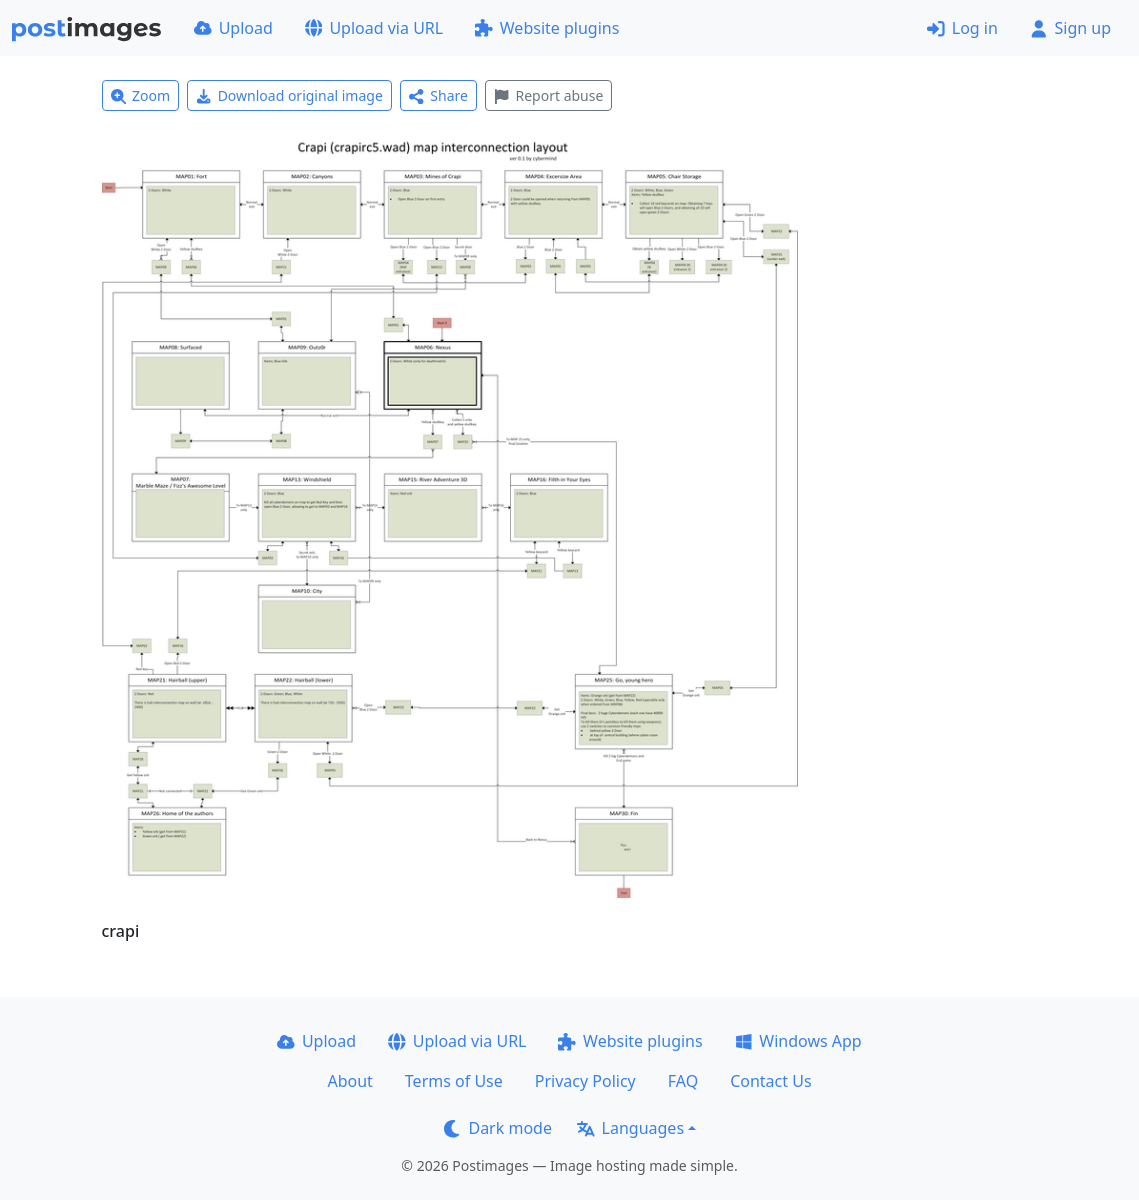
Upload (233, 28)
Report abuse (548, 95)
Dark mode (498, 1128)
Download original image (289, 95)
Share (438, 95)
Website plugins (547, 28)
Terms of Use (454, 1081)
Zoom (141, 95)
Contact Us (770, 1081)
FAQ (683, 1081)
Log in (962, 28)
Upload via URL (374, 28)
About (349, 1081)
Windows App (798, 1041)
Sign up (1070, 28)
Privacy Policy (585, 1081)
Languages (630, 1128)
